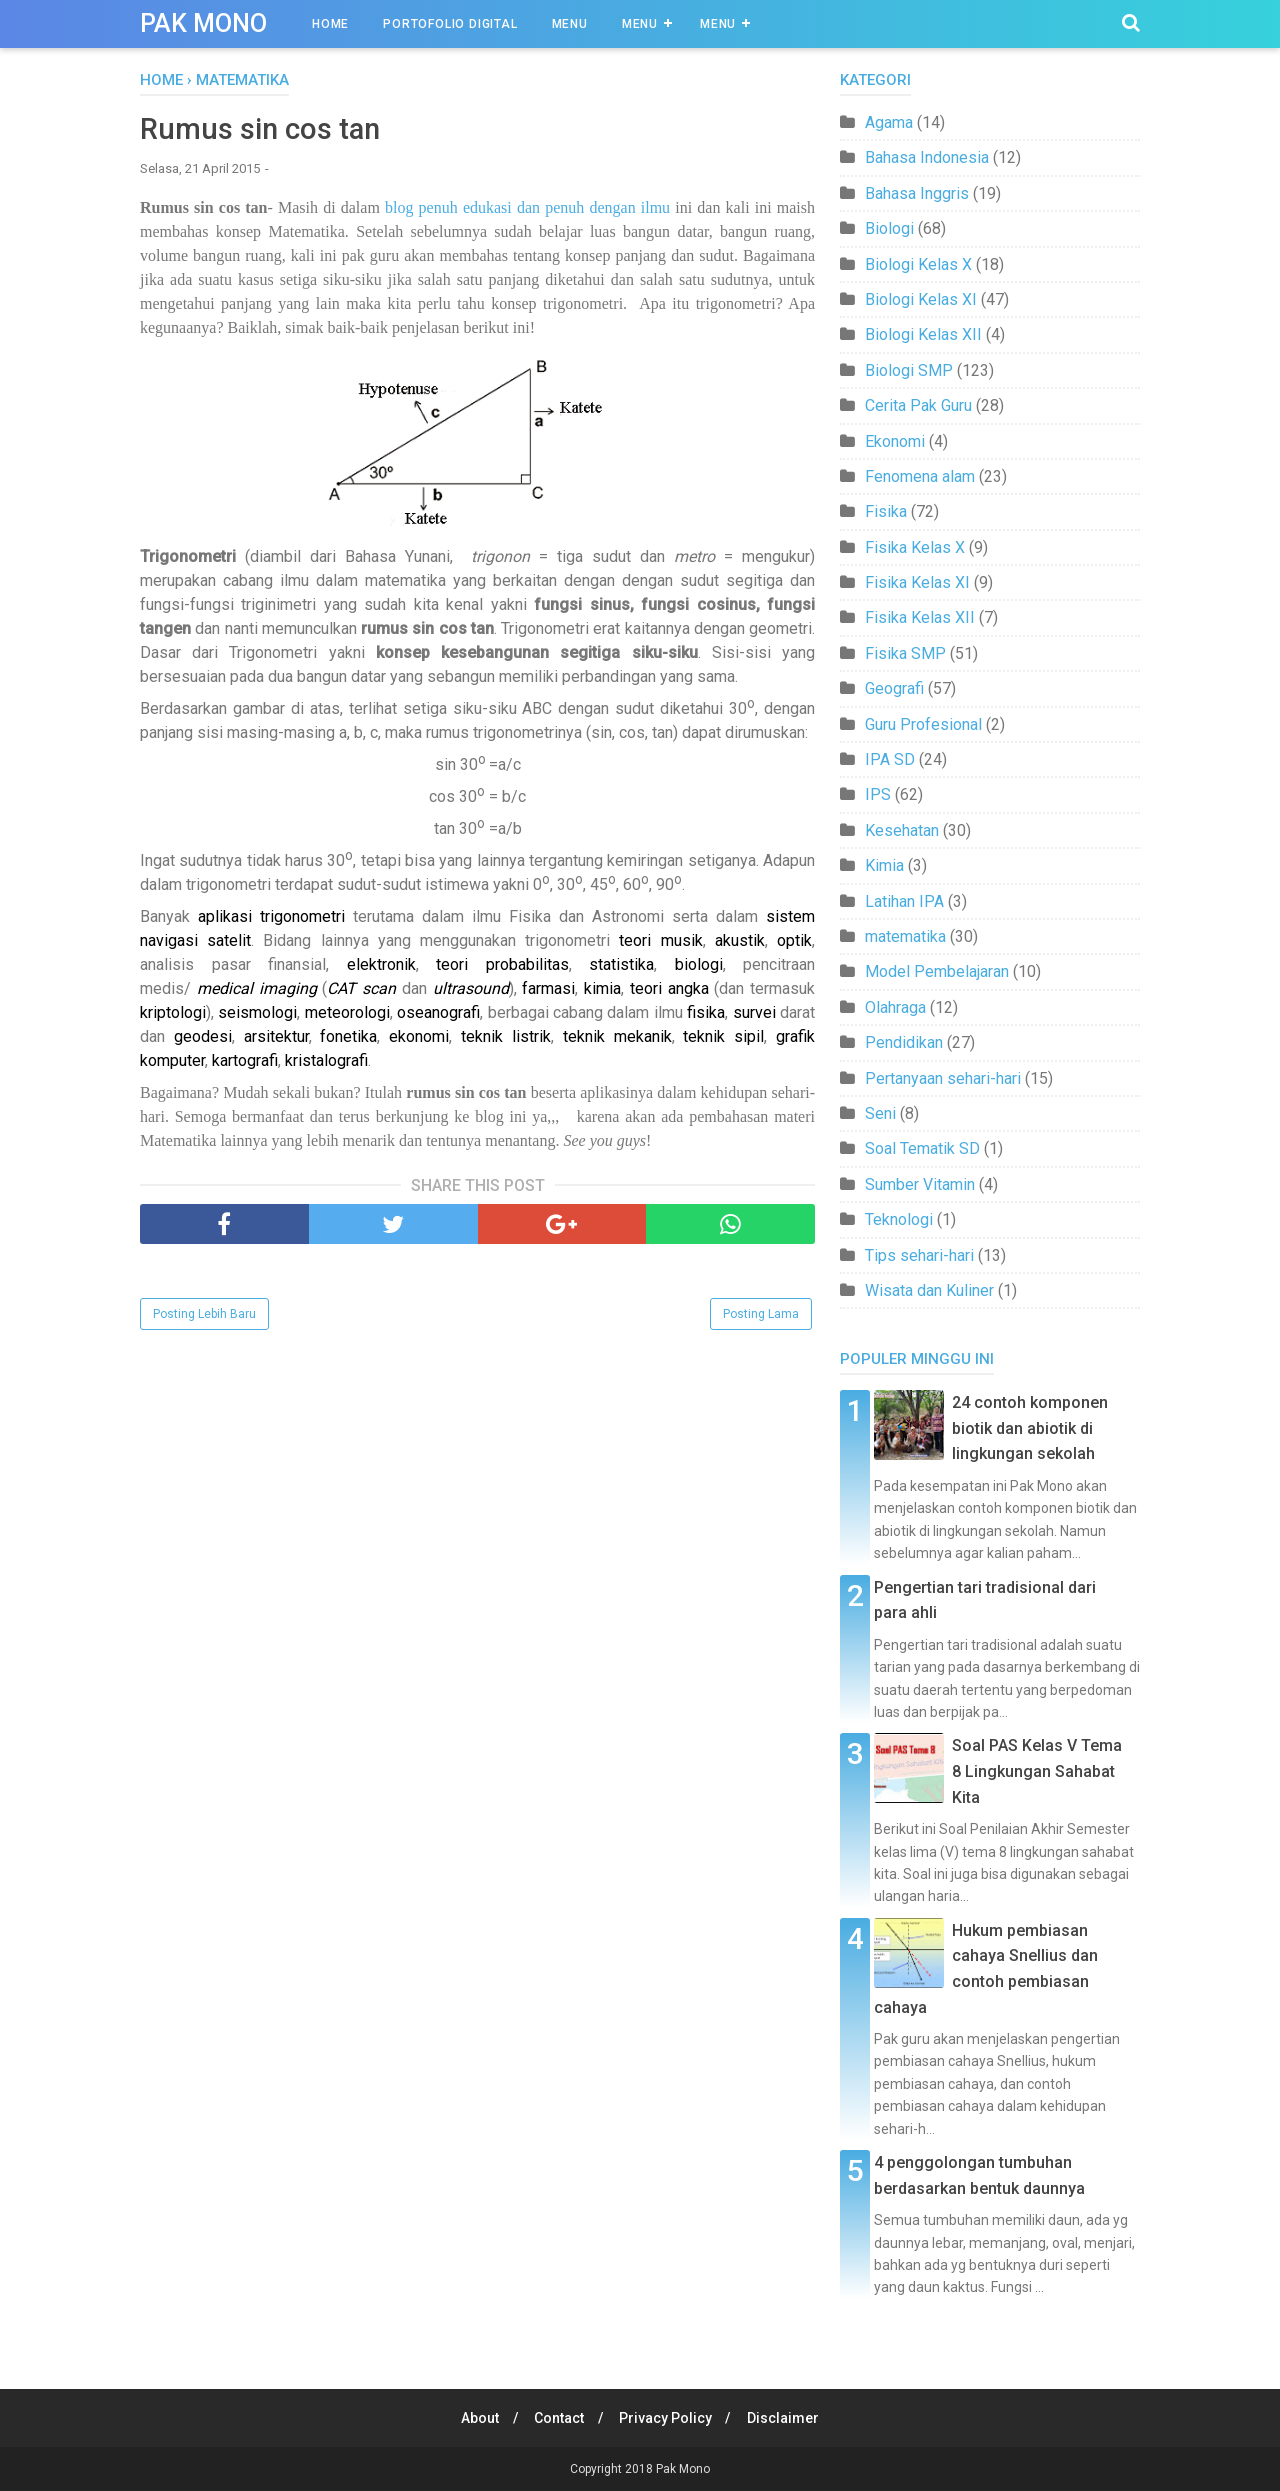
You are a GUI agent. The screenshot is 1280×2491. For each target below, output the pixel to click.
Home (330, 24)
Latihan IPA (904, 901)
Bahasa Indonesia (927, 157)
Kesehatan (902, 830)
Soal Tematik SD (922, 1148)
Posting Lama (761, 1316)
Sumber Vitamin (920, 1184)
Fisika (886, 511)
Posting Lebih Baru (204, 1316)
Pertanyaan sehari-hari (943, 1078)
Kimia (884, 865)
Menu (570, 24)
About (476, 2418)
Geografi (894, 688)
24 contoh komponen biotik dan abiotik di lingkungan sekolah (1030, 1428)
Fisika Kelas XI (917, 582)
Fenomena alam (920, 476)
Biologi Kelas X (918, 264)
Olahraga (895, 1007)
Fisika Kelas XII (920, 617)
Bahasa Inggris (917, 193)
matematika (905, 936)
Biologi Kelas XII (923, 334)
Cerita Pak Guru (918, 405)
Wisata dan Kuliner (929, 1290)
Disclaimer (788, 2418)
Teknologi (899, 1219)
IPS (878, 794)
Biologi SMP (909, 370)
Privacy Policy (667, 2418)
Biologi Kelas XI (921, 299)
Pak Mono (203, 23)
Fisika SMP (905, 653)
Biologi (889, 228)
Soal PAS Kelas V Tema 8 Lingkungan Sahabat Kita (1037, 1771)
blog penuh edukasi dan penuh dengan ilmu (527, 209)
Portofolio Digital (450, 24)
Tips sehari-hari (919, 1255)
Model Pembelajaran (937, 971)
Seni (880, 1113)
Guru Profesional (923, 724)
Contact (558, 2418)
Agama (889, 122)
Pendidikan (904, 1042)
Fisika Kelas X (915, 547)
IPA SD (890, 759)
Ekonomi (895, 441)
